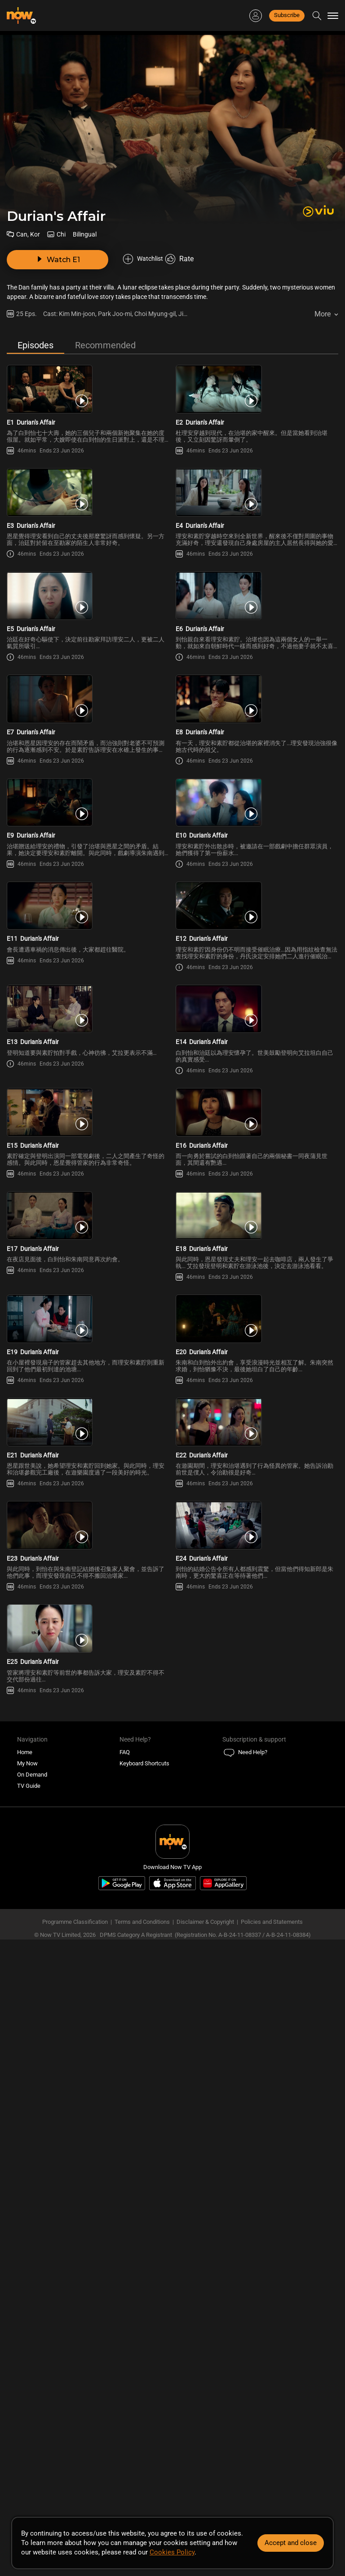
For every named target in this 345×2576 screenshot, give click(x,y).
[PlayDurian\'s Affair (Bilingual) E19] (88, 1710)
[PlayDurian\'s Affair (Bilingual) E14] (257, 1269)
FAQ (124, 2297)
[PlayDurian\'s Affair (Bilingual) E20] (257, 1710)
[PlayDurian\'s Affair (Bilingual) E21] (88, 1857)
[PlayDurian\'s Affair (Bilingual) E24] (257, 2004)
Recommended (105, 320)
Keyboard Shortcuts (144, 2308)
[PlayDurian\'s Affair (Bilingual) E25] (88, 2152)
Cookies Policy (172, 2552)
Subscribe (287, 15)
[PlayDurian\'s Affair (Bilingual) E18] (257, 1563)
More (322, 289)
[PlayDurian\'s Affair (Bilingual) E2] (257, 386)
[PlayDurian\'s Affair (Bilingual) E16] (257, 1416)
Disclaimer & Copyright (205, 2466)
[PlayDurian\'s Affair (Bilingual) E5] (88, 680)
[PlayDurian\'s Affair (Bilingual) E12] (257, 1121)
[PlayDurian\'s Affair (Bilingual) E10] (257, 974)
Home (24, 2297)
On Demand (32, 2319)
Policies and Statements (272, 2466)
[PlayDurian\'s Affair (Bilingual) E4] (257, 533)
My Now (27, 2308)
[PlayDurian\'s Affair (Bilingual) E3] (88, 533)
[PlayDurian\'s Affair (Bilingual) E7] (88, 827)
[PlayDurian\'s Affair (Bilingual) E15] (88, 1416)
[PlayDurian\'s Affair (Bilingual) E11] (88, 1121)
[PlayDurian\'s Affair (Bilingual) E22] (257, 1857)
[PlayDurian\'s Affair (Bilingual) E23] (88, 2004)
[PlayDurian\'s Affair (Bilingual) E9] (88, 974)
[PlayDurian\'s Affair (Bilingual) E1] (88, 386)
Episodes (35, 320)
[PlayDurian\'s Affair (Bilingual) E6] (257, 680)
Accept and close (291, 2543)
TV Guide (28, 2330)
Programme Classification (75, 2466)
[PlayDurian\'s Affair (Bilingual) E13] (88, 1269)
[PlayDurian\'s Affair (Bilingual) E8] (257, 827)
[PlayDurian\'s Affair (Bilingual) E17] (88, 1563)
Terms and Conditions (142, 2466)
